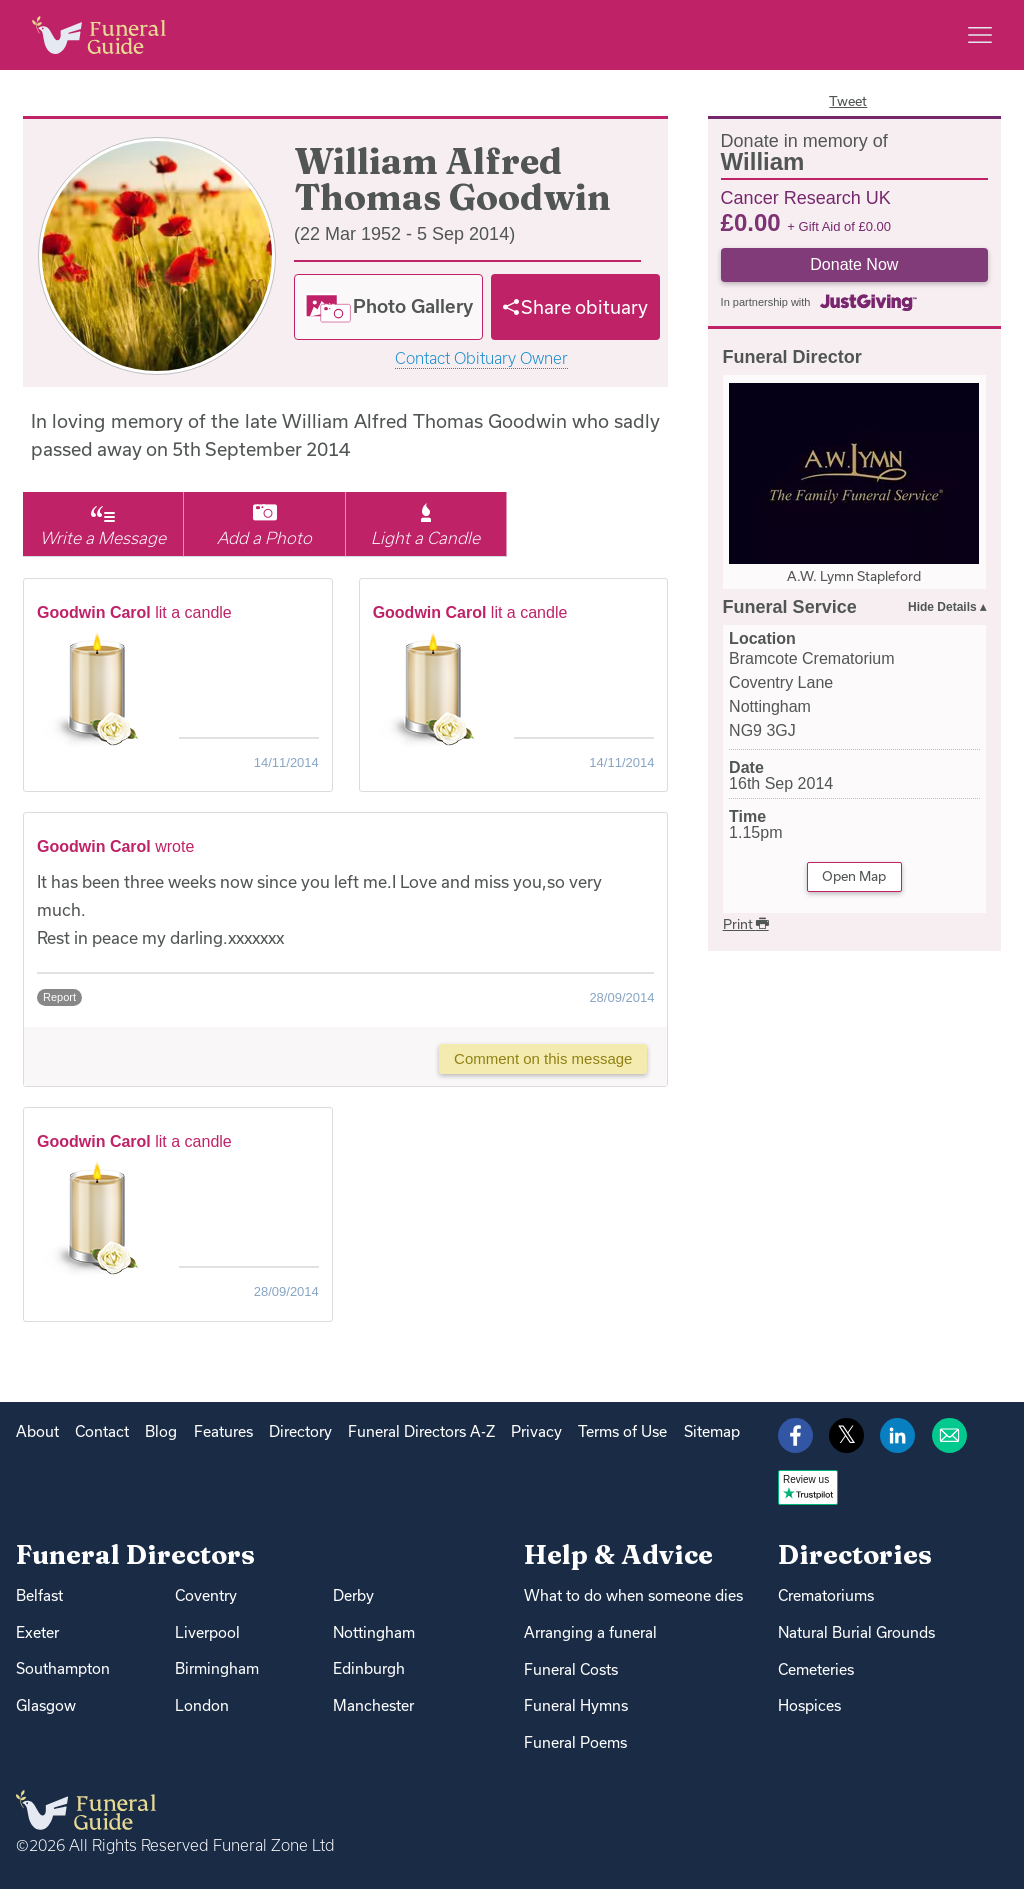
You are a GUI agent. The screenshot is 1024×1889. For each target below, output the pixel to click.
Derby (353, 1595)
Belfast (39, 1595)
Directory (300, 1431)
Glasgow (46, 1705)
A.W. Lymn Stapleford (854, 576)
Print (746, 924)
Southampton (63, 1668)
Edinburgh (369, 1668)
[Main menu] (980, 35)
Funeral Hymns (576, 1705)
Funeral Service (790, 607)
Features (223, 1431)
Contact (102, 1431)
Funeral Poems (575, 1742)
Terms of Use (622, 1431)
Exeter (37, 1632)
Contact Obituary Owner (481, 358)
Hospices (809, 1705)
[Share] (576, 307)
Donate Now (854, 264)
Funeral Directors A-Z (421, 1431)
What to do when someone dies (633, 1595)
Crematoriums (826, 1595)
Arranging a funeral (590, 1632)
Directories (855, 1554)
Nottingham (374, 1632)
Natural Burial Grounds (856, 1632)
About (37, 1431)
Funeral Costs (571, 1669)
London (202, 1705)
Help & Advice (618, 1554)
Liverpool (207, 1632)
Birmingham (217, 1668)
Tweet (848, 101)
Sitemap (712, 1431)
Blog (161, 1431)
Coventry (206, 1595)
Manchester (373, 1705)
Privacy (536, 1431)
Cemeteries (816, 1669)
